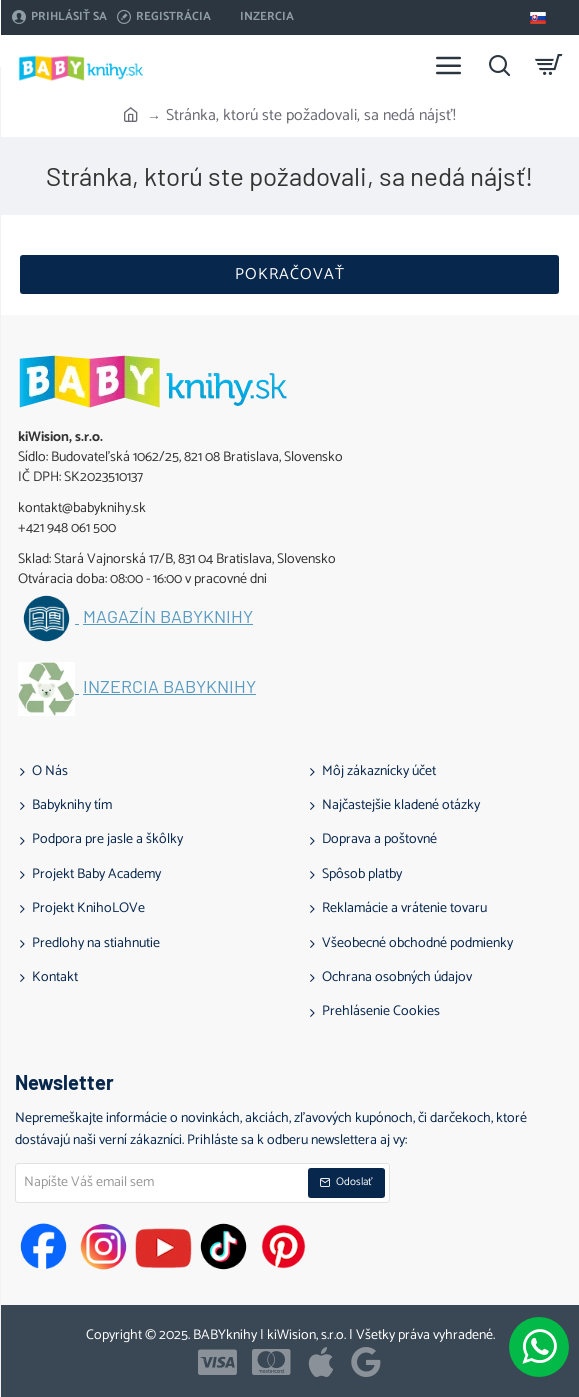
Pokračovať (290, 274)
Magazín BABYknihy (168, 617)
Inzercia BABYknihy (169, 687)
